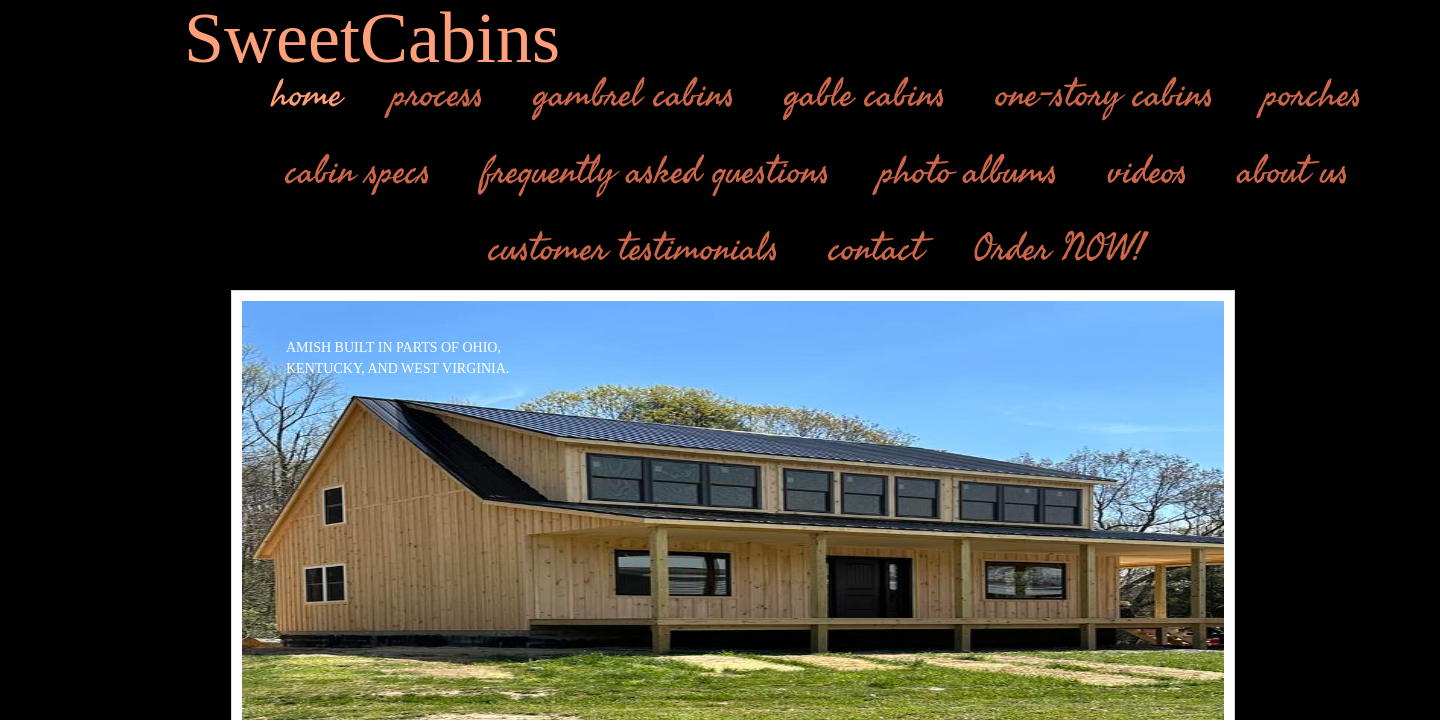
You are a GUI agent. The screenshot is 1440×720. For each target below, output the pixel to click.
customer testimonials (634, 249)
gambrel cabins (634, 95)
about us (1293, 172)
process (438, 95)
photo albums (969, 172)
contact (876, 249)
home (307, 95)
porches (1313, 95)
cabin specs (358, 172)
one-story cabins (1105, 95)
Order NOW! (1059, 249)
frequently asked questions (655, 172)
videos (1148, 172)
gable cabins (865, 95)
